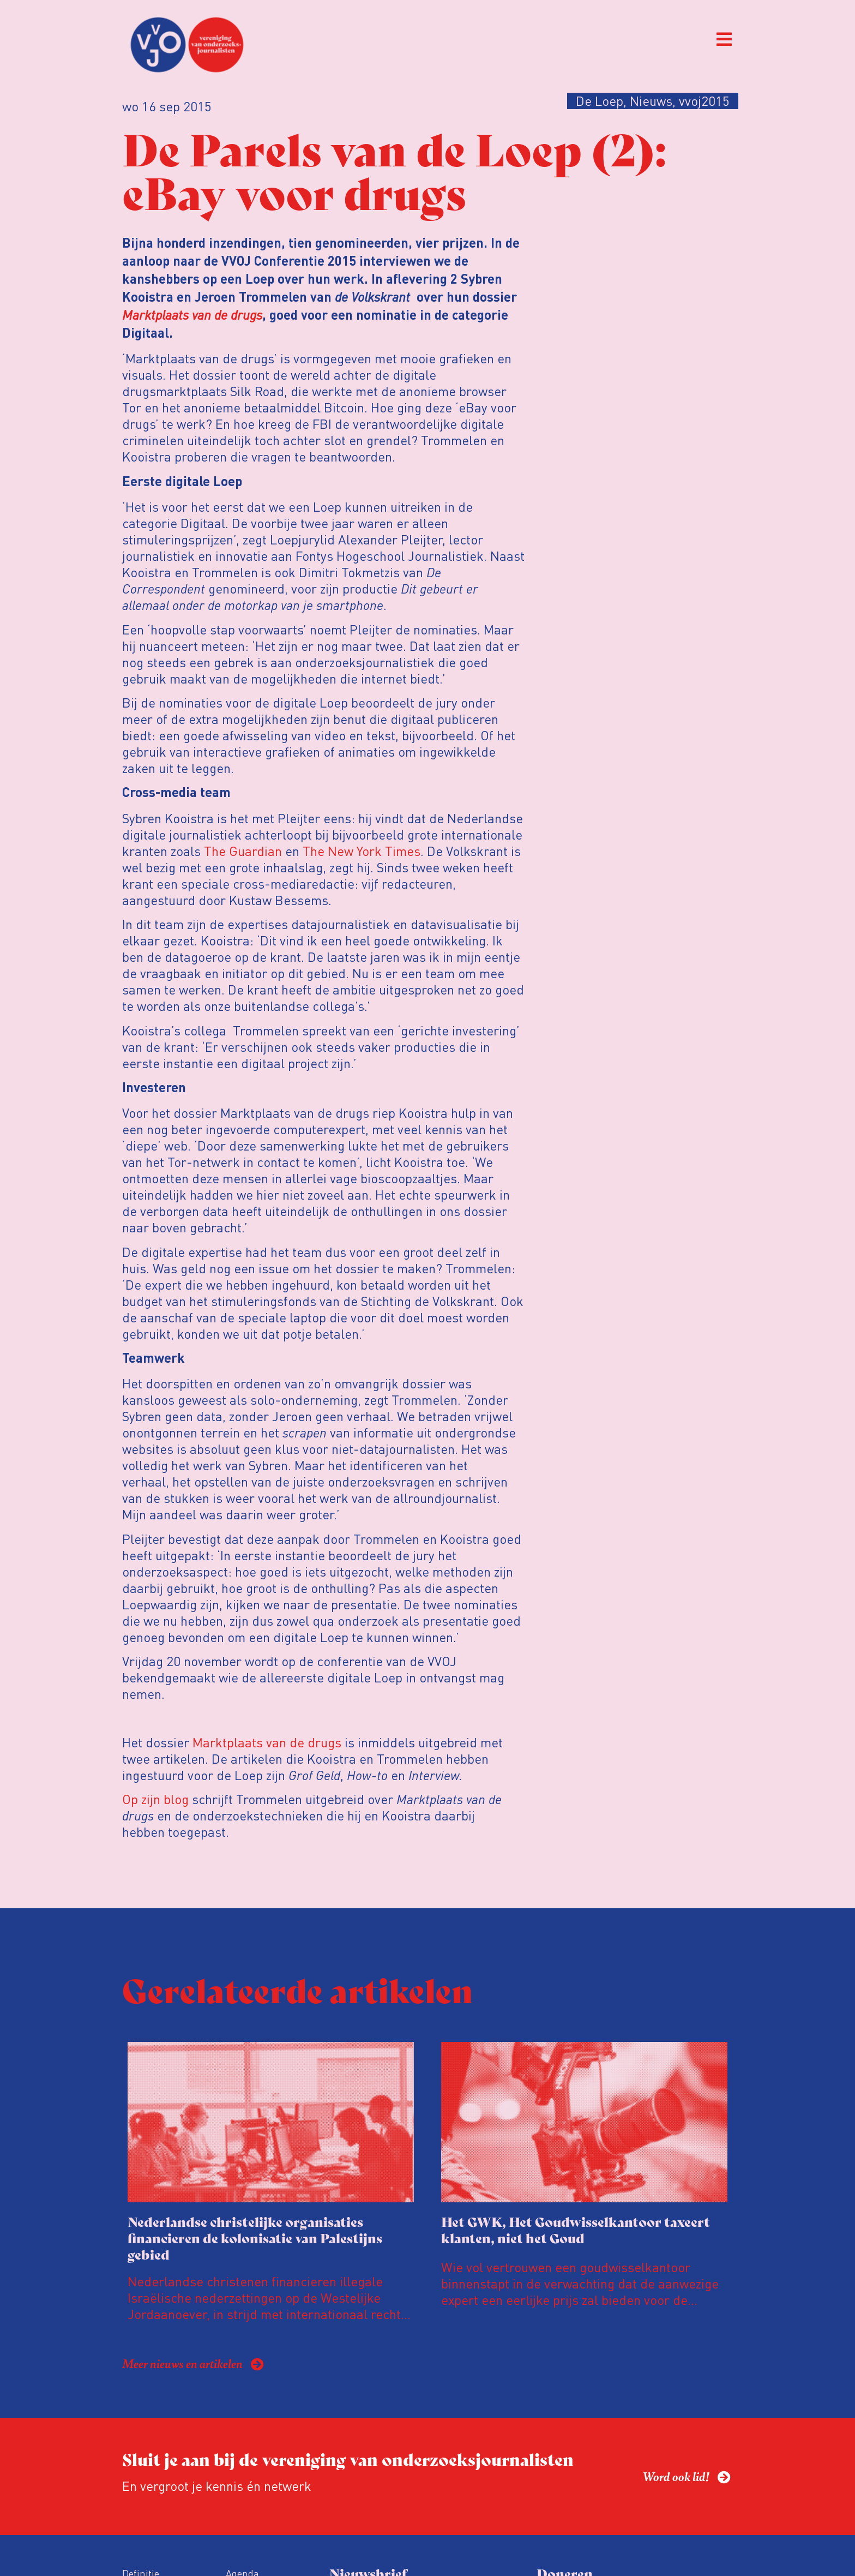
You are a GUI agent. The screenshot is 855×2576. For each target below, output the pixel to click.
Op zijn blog (155, 1798)
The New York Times (361, 850)
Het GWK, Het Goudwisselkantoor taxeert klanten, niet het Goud (575, 2229)
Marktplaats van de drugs (192, 314)
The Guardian (243, 850)
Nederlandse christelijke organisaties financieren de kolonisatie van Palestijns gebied (255, 2237)
